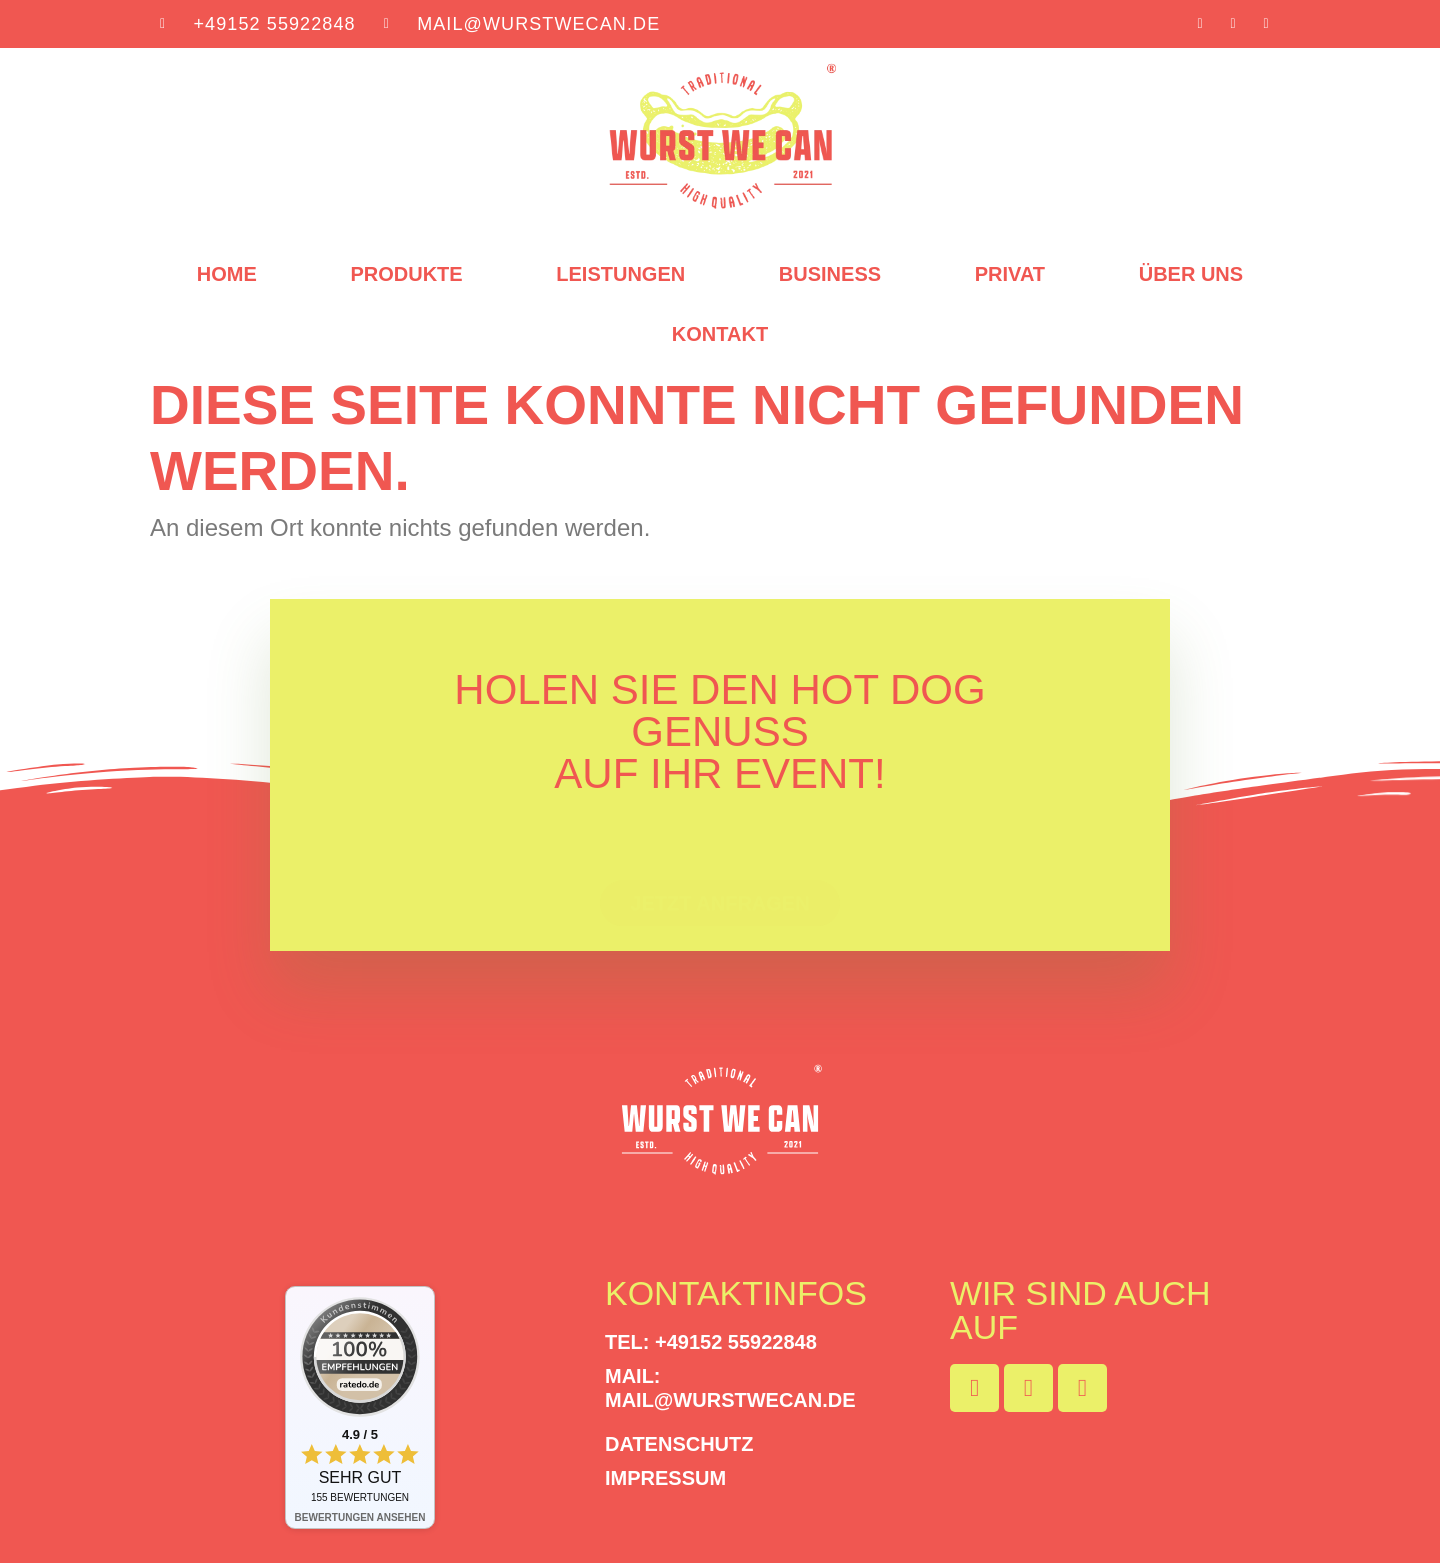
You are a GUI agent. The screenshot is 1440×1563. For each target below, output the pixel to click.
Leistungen (620, 275)
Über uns (1191, 275)
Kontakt (720, 335)
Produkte (406, 275)
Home (227, 275)
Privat (1010, 275)
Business (830, 275)
